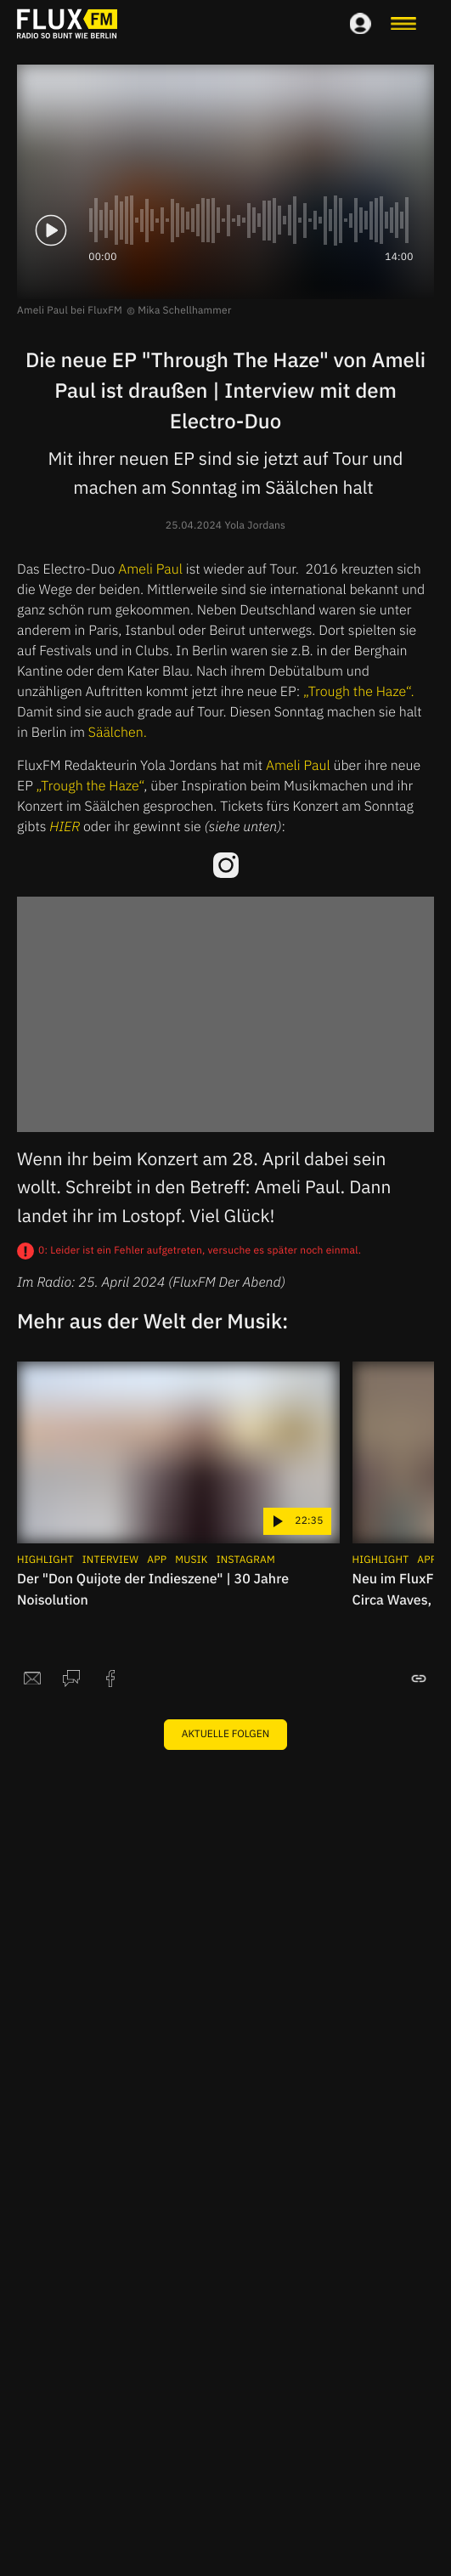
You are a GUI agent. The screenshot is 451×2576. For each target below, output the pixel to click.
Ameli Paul (150, 569)
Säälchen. (117, 732)
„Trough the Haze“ (90, 786)
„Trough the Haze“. (358, 691)
